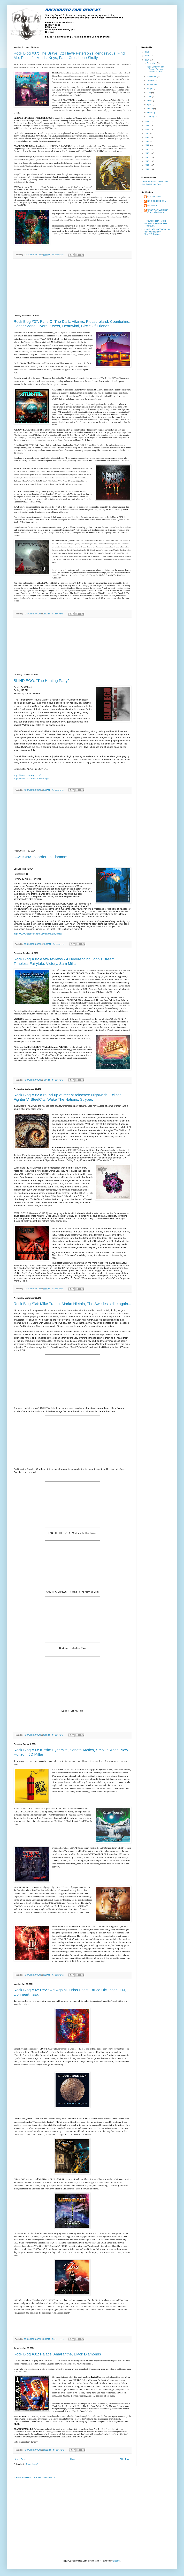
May (149, 100)
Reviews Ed (152, 205)
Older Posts (125, 2459)
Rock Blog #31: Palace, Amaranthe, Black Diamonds (57, 2354)
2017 (147, 145)
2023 (147, 121)
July (149, 92)
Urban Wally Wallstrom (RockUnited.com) (157, 211)
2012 (147, 165)
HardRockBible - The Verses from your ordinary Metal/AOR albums (157, 232)
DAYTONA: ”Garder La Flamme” (40, 857)
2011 (147, 169)
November (152, 77)
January (151, 116)
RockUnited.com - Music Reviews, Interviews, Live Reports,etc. (155, 223)
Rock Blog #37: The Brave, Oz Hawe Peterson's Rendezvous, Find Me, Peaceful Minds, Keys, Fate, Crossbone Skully (69, 55)
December (152, 63)
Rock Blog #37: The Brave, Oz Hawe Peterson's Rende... (157, 69)
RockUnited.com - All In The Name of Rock (35, 2477)
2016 (147, 149)
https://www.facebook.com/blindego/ (31, 778)
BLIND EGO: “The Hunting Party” (41, 681)
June (149, 96)
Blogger (116, 2561)
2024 (147, 60)
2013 (147, 161)
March (150, 108)
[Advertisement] (72, 287)
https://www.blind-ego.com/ (27, 775)
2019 (147, 137)
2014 (147, 157)
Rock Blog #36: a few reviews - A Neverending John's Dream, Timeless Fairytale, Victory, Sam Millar (65, 961)
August (150, 88)
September (152, 85)
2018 (147, 141)
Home (73, 2459)
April (149, 104)
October (151, 80)
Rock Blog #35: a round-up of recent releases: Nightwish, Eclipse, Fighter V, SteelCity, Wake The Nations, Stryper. (68, 1097)
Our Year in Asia (154, 196)
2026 (147, 52)
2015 (147, 153)
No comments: (58, 255)
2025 (147, 56)
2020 (147, 133)
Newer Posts (20, 2459)
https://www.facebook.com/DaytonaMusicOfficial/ (38, 933)
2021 (147, 129)
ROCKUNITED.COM (156, 201)
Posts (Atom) (32, 2464)
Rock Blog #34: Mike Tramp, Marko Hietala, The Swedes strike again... (72, 1304)
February (151, 112)
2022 (147, 125)
